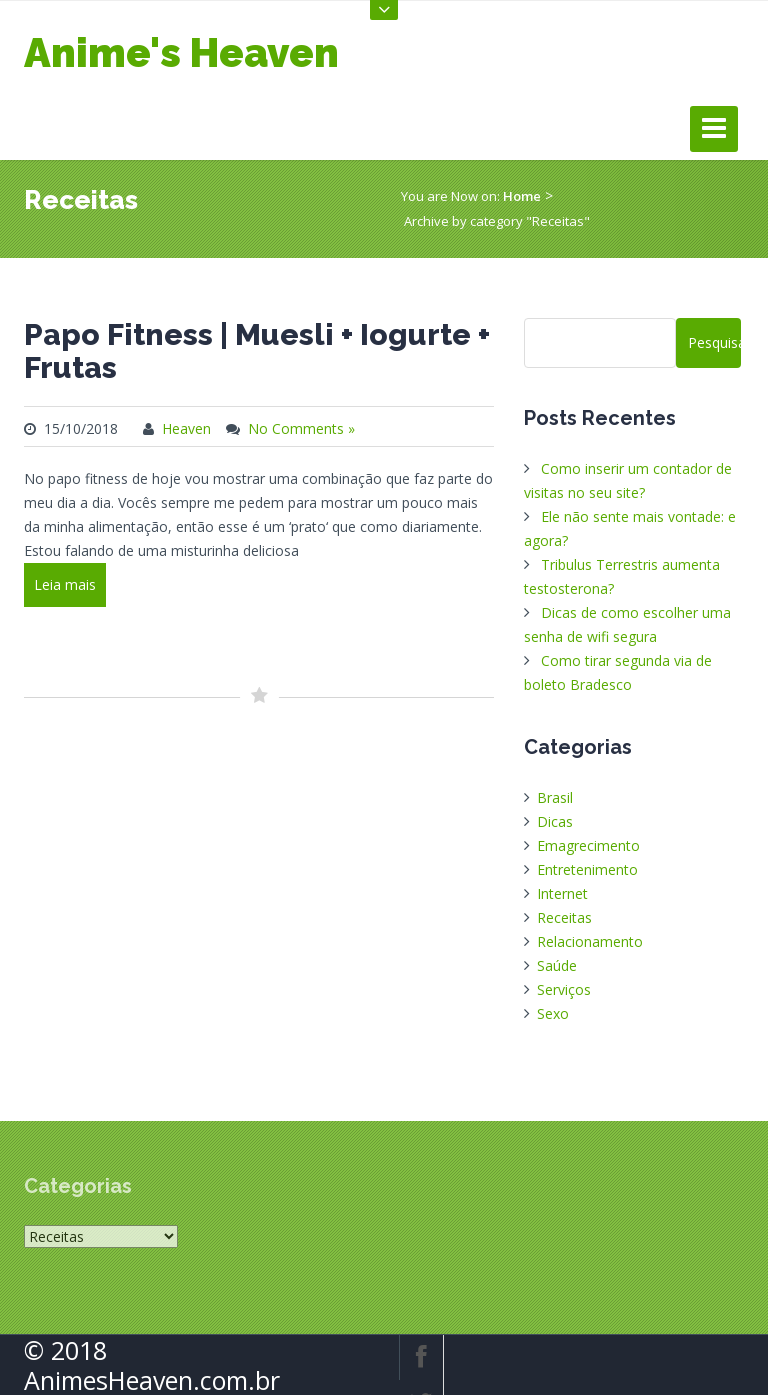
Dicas (555, 821)
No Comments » (301, 428)
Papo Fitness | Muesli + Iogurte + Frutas (257, 351)
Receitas (564, 917)
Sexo (553, 1013)
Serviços (564, 989)
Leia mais (65, 584)
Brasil (555, 797)
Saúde (557, 965)
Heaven (186, 428)
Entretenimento (587, 869)
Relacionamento (590, 941)
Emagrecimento (588, 845)
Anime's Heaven (181, 52)
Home (522, 196)
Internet (562, 893)
